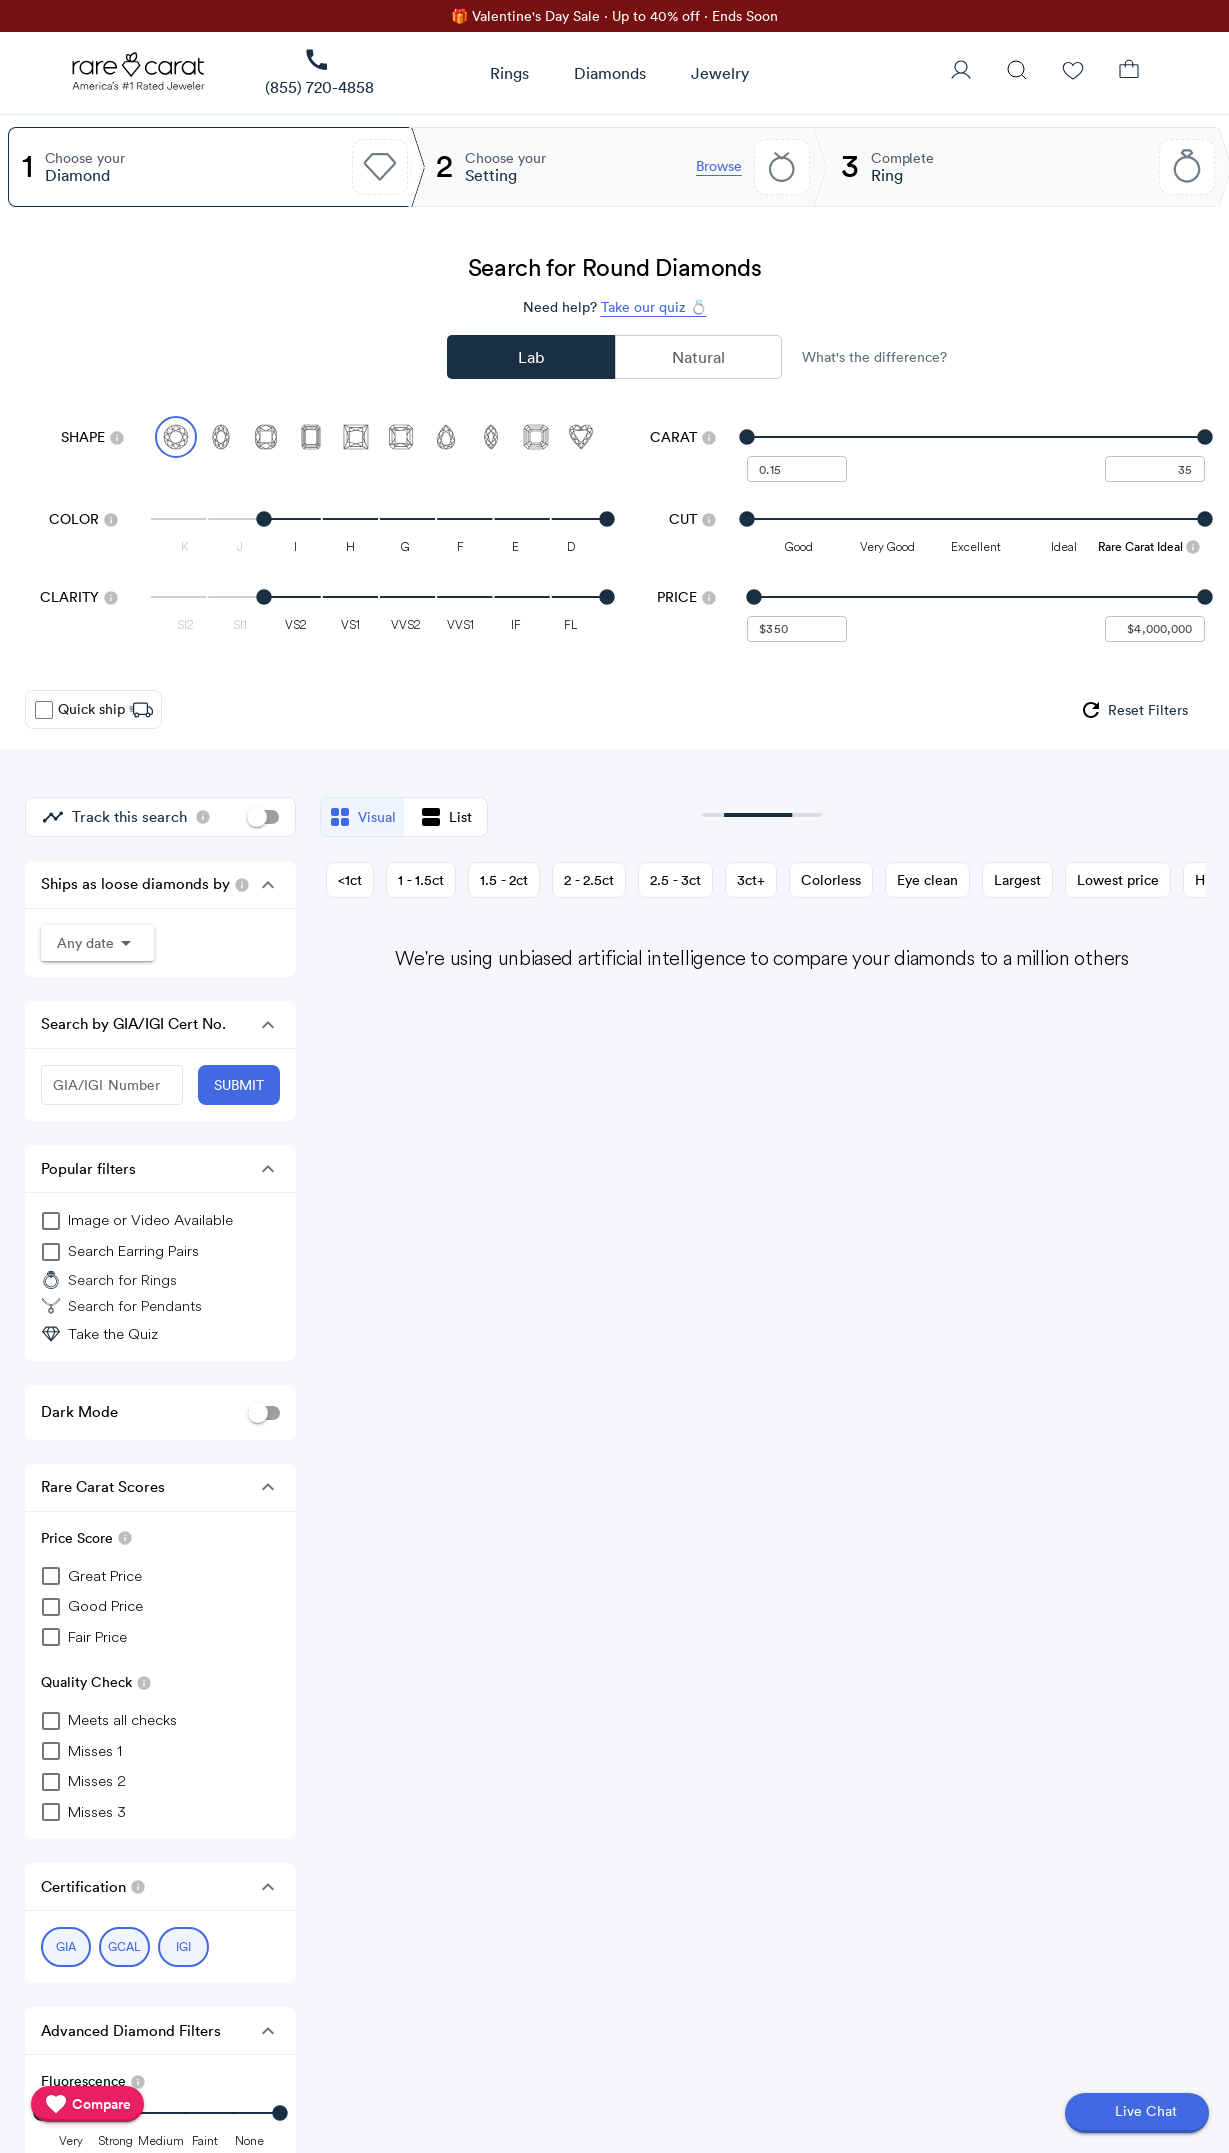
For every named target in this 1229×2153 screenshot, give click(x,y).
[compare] (87, 2104)
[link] (320, 73)
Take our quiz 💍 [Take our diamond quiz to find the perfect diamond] (654, 307)
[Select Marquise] (491, 437)
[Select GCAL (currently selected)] (124, 1941)
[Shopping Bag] (1129, 72)
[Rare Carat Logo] (139, 76)
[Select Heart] (581, 437)
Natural (698, 357)
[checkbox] (44, 710)
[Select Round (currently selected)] (176, 437)
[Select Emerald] (311, 437)
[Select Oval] (221, 437)
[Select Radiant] (401, 437)
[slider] (975, 437)
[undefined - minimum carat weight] (797, 469)
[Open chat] (1137, 2113)
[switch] (263, 817)
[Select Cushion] (266, 437)
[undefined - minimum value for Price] (797, 629)
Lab (531, 357)
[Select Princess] (356, 437)
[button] (268, 885)
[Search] (1017, 72)
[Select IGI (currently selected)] (183, 1941)
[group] (1133, 710)
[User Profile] (961, 72)
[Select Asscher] (536, 437)
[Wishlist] (1073, 72)
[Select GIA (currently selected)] (66, 1941)
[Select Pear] (446, 437)
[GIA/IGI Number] (112, 1085)
